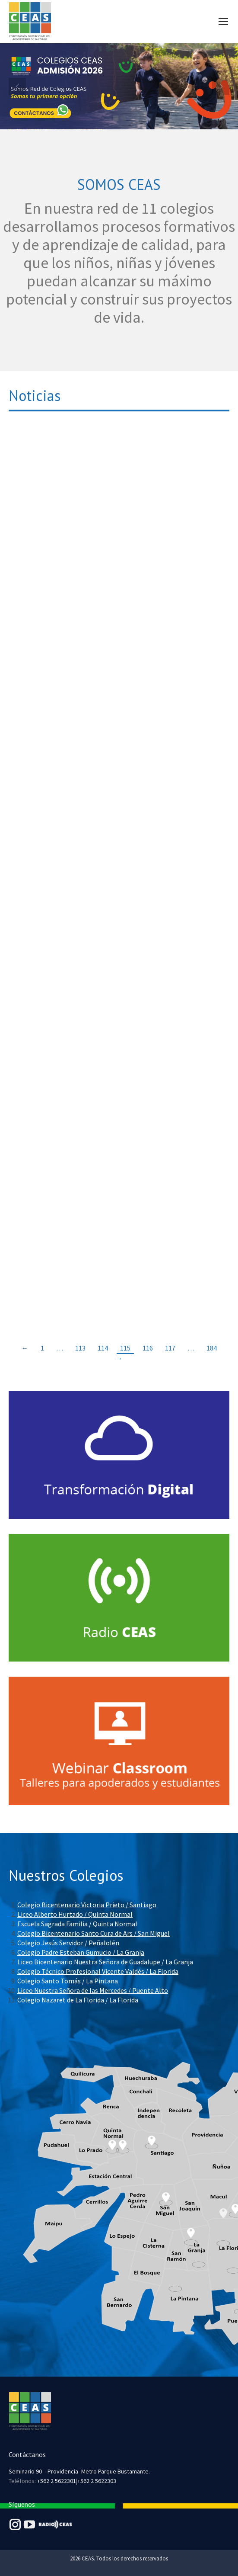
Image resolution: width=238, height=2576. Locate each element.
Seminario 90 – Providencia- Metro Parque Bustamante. (79, 2471)
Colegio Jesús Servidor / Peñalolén (68, 1942)
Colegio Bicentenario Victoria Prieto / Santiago (86, 1904)
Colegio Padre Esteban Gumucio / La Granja (80, 1952)
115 (125, 1348)
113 (80, 1348)
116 (148, 1348)
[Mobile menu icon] (223, 22)
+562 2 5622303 (96, 2481)
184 (211, 1348)
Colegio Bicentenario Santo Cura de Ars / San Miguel (93, 1933)
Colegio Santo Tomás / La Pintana (67, 1980)
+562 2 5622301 (56, 2481)
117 (170, 1348)
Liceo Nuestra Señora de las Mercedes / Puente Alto (92, 1990)
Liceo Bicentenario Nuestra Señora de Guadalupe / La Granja (105, 1961)
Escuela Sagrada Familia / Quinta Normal (77, 1923)
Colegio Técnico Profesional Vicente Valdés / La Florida (97, 1971)
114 (103, 1348)
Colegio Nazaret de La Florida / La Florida (77, 1999)
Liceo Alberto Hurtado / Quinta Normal (75, 1914)
